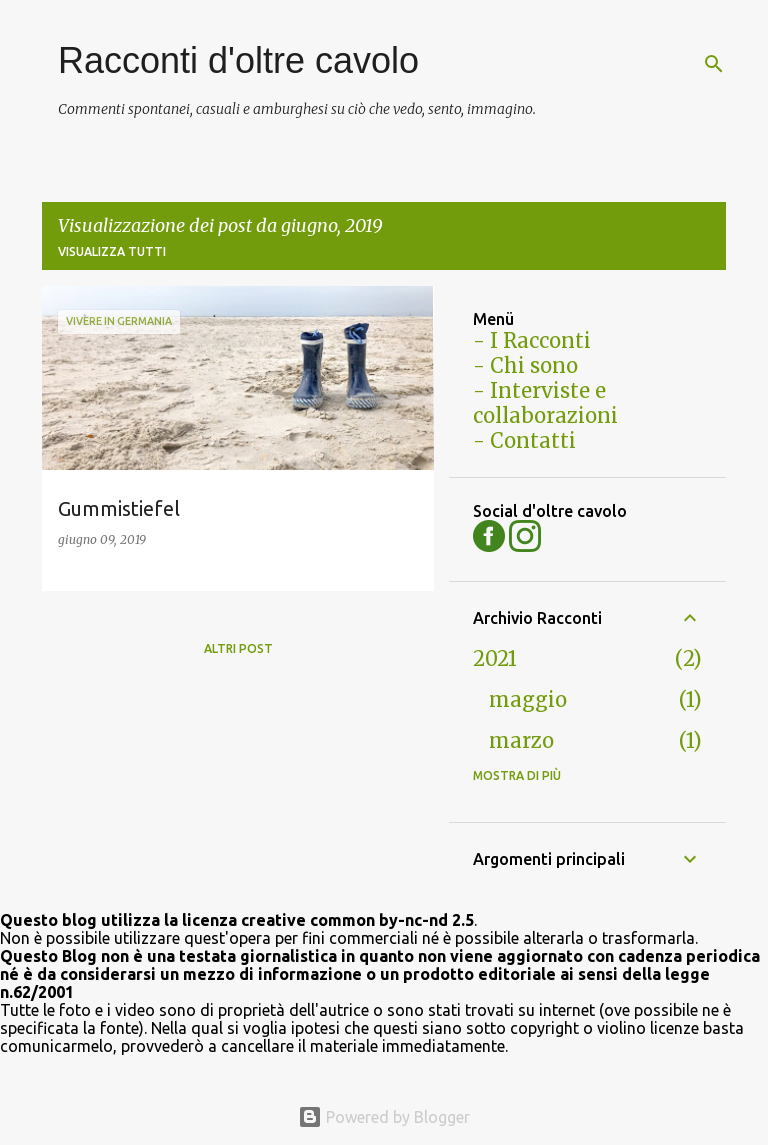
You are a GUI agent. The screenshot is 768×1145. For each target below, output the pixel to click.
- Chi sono (525, 365)
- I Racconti (532, 340)
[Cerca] (714, 64)
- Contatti (524, 440)
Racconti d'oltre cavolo (238, 60)
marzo (521, 740)
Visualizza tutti (112, 251)
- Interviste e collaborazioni (545, 403)
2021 (495, 658)
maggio (528, 699)
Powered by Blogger (384, 1117)
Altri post (238, 648)
